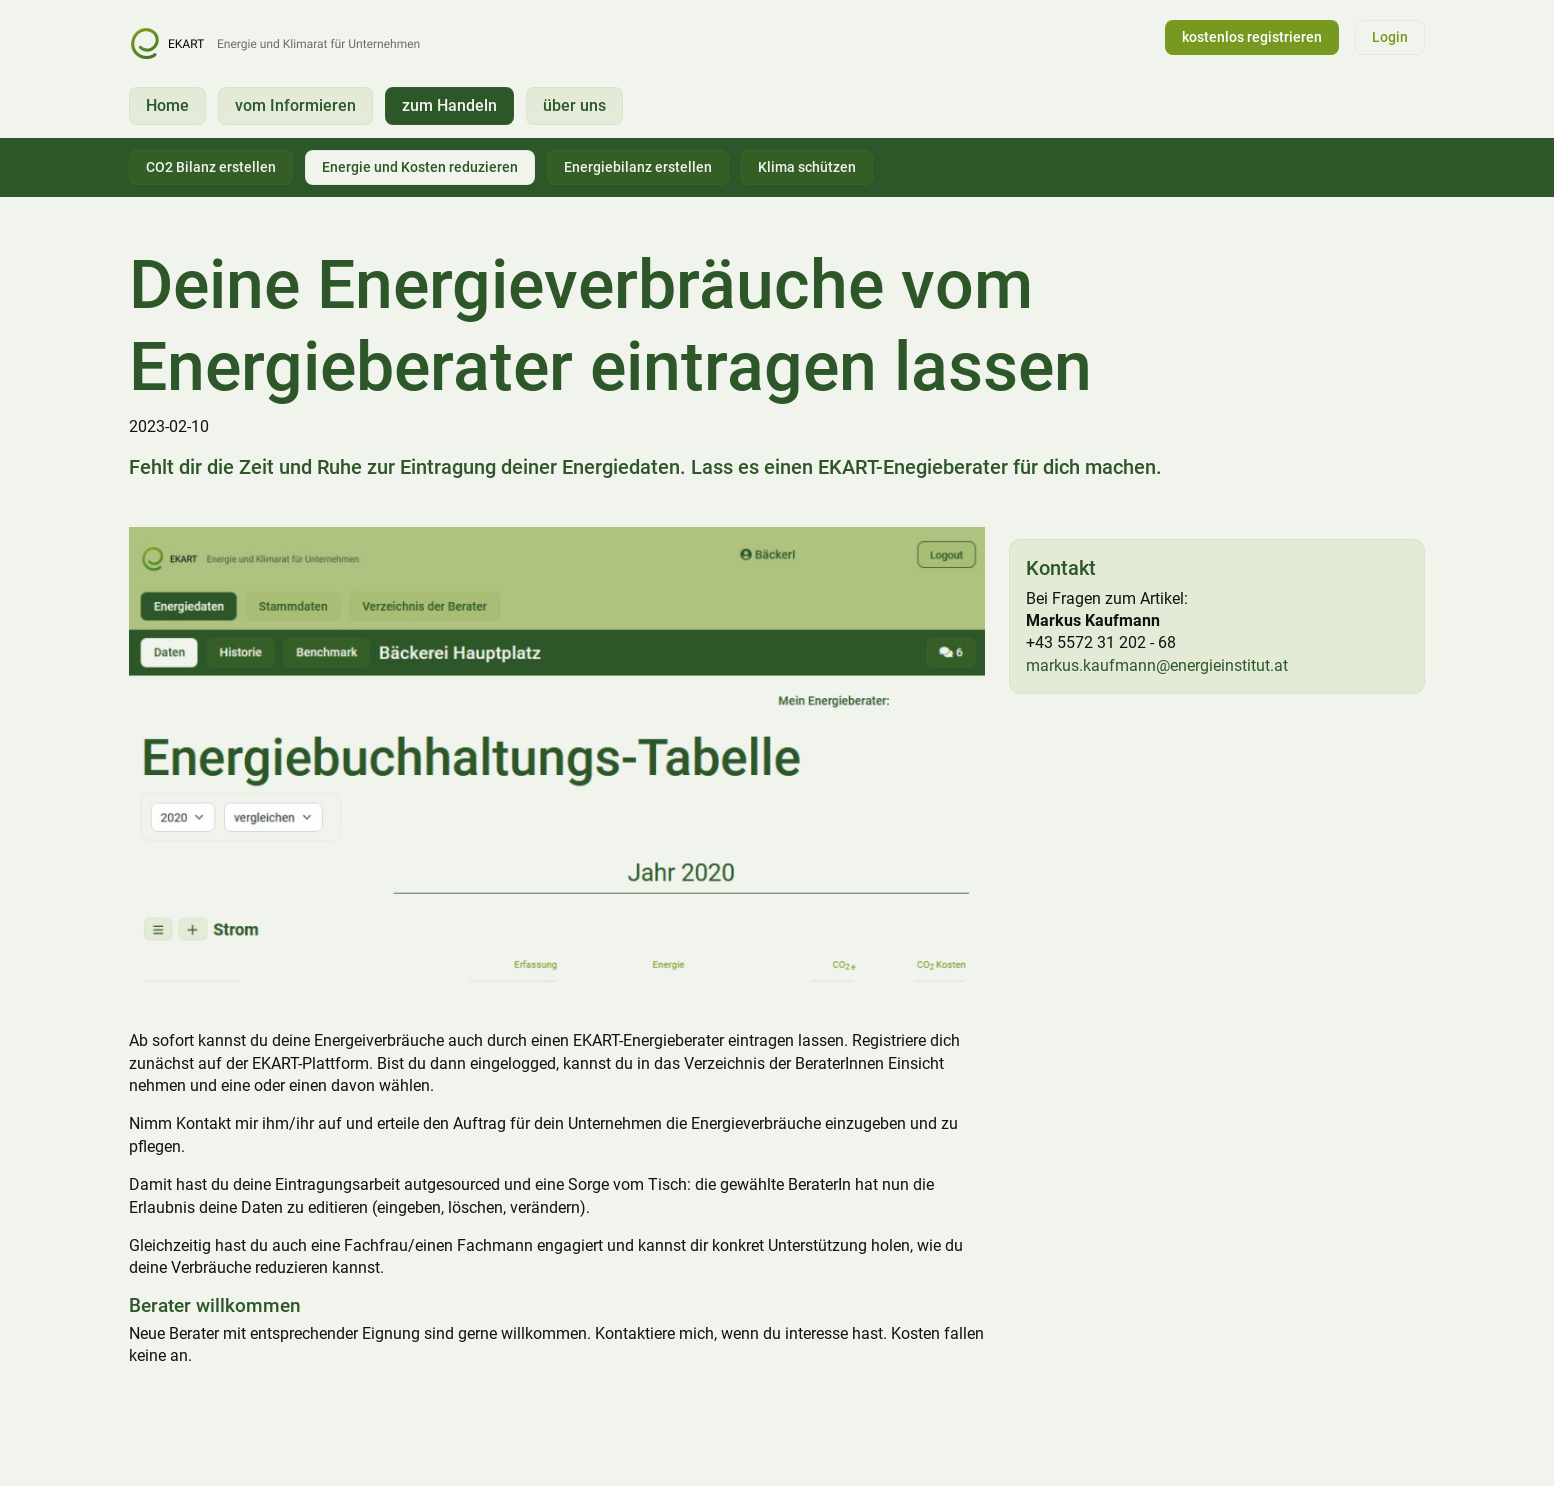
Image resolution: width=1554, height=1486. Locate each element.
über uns (574, 105)
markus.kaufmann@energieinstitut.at (1157, 665)
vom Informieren (295, 105)
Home (167, 105)
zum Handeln (449, 105)
